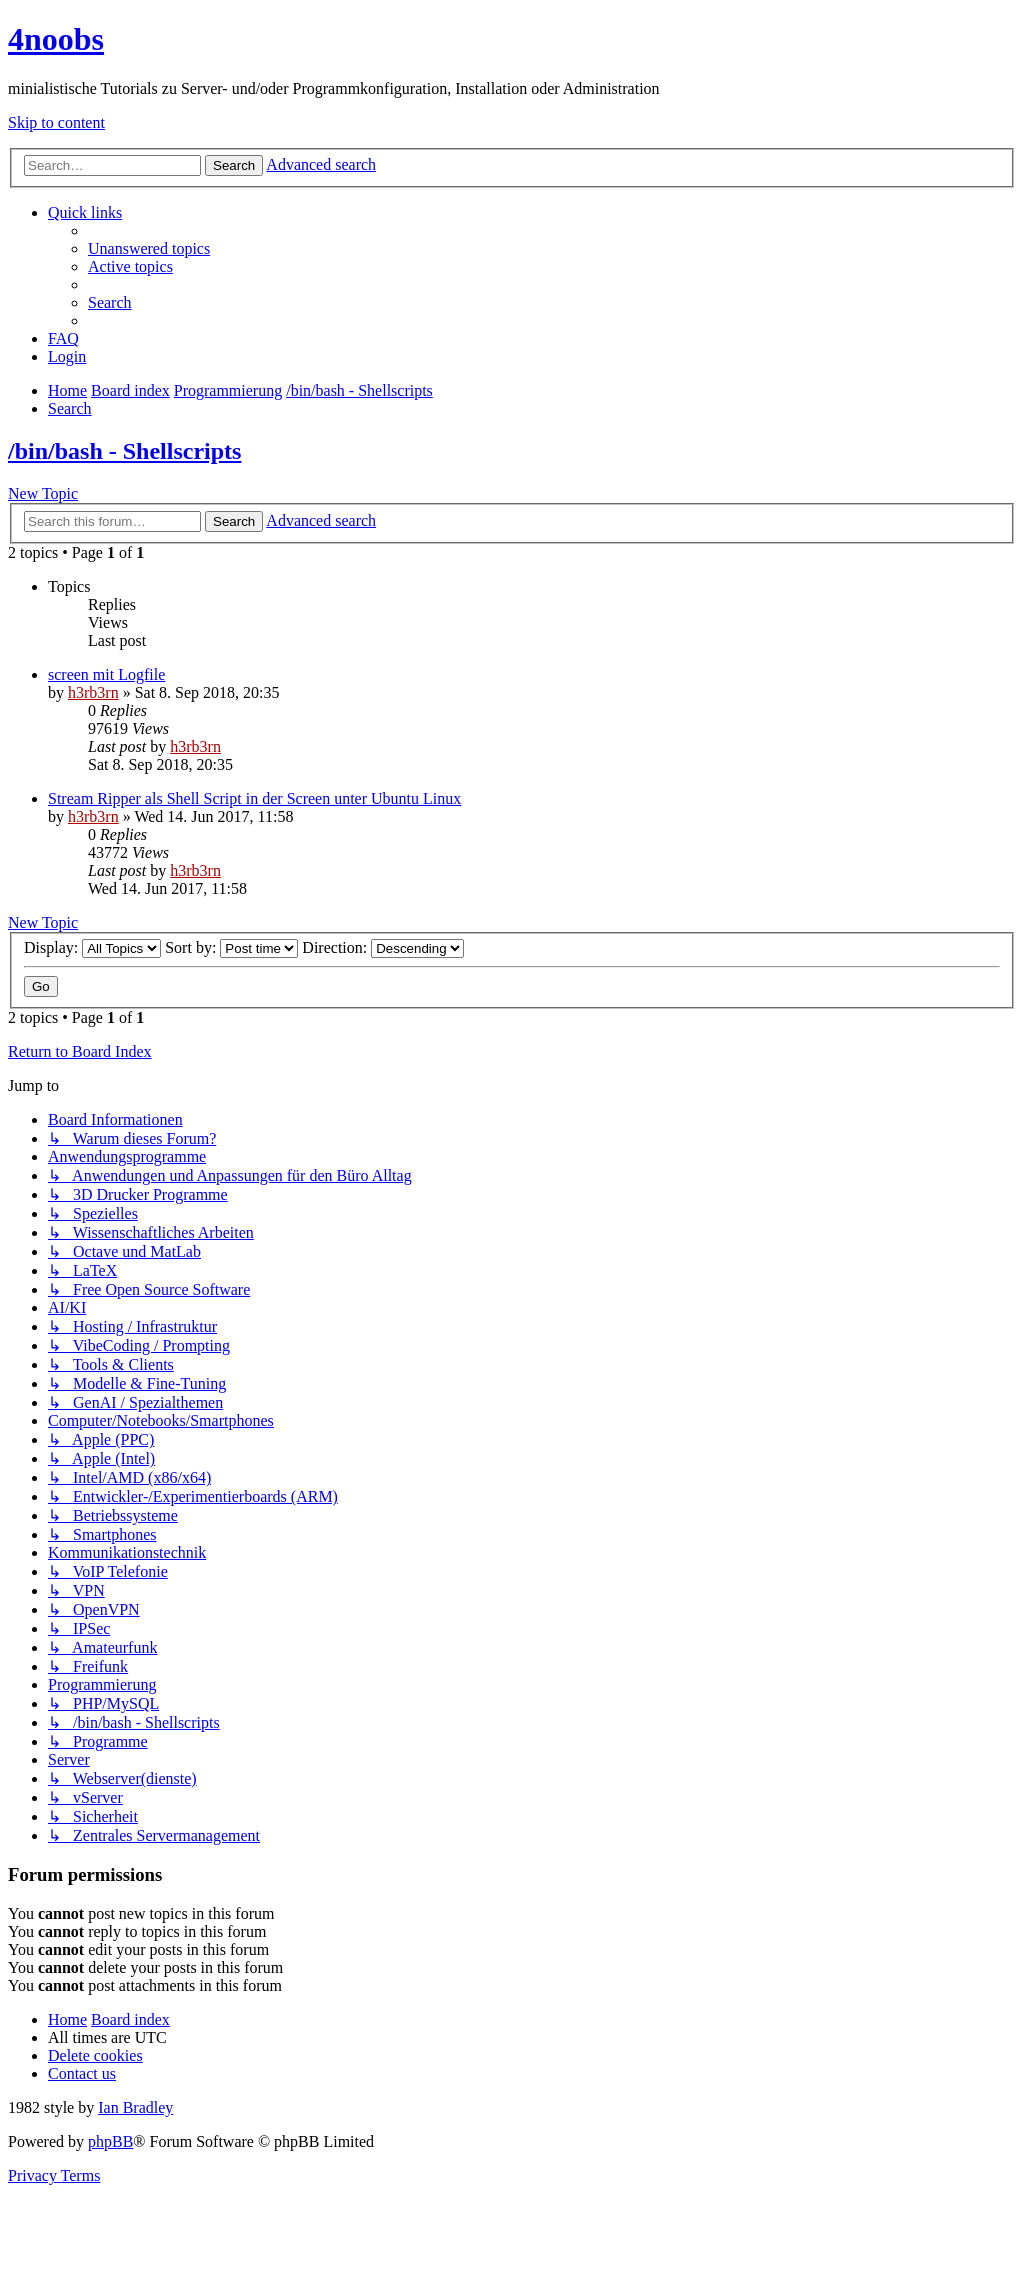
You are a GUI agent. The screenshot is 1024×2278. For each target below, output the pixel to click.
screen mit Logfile (106, 674)
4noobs (56, 39)
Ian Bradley (135, 2107)
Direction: (383, 947)
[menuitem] (149, 248)
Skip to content (56, 122)
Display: (92, 947)
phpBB (110, 2141)
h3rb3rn (93, 692)
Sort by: (231, 947)
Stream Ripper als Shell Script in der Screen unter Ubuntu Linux (254, 798)
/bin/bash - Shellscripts (124, 451)
